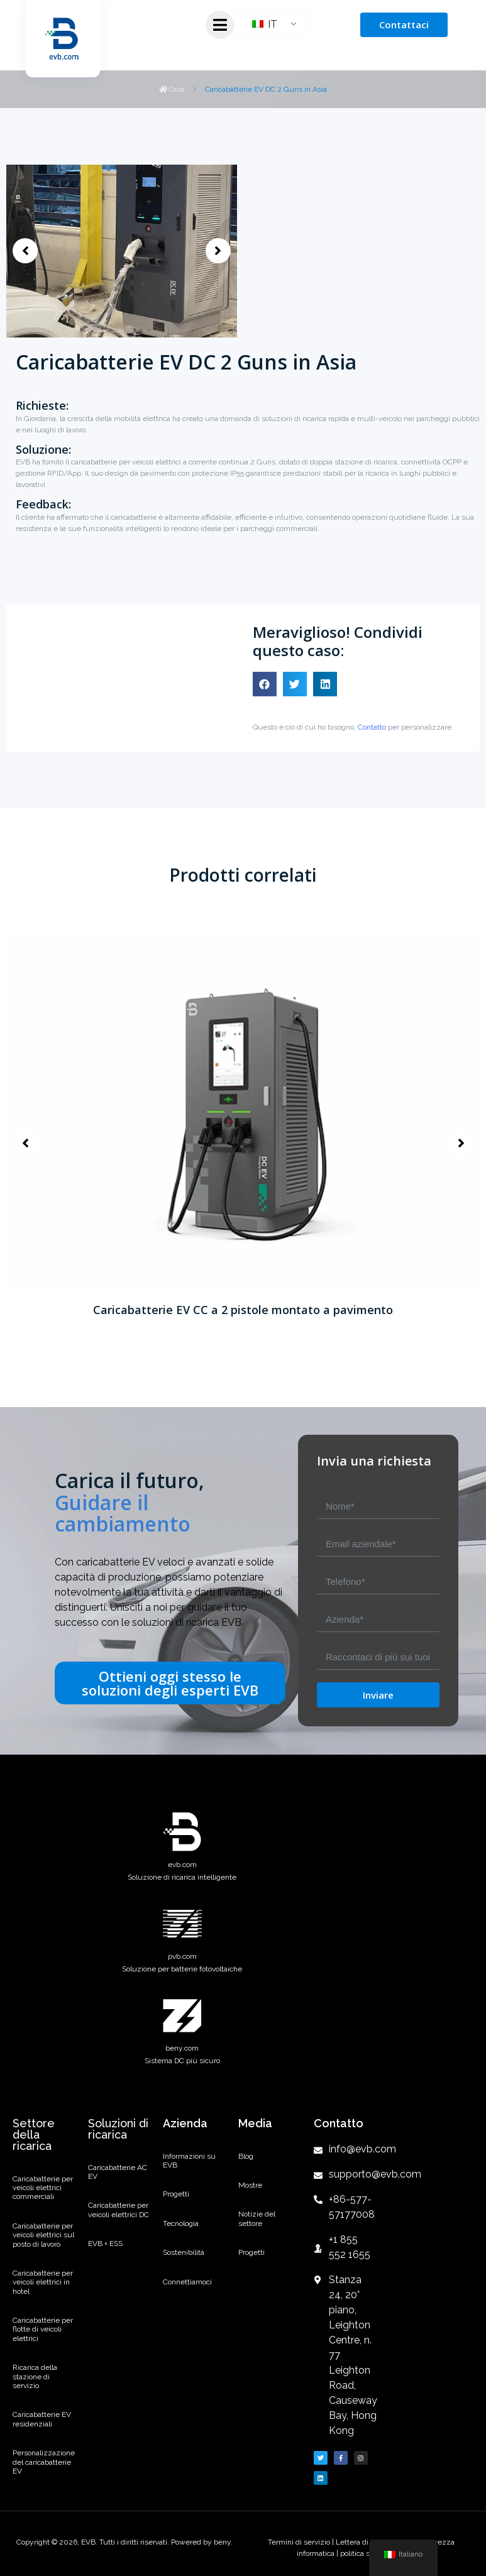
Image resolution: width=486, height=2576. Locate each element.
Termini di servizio (300, 2542)
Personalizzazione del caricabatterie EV (44, 2461)
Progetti (176, 2194)
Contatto (372, 727)
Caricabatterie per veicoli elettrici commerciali (43, 2187)
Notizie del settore (256, 2218)
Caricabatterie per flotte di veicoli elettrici (43, 2329)
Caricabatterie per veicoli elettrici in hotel (43, 2282)
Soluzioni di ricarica (118, 2129)
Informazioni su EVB (189, 2160)
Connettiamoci (187, 2281)
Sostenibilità (183, 2252)
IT (264, 24)
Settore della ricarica (34, 2134)
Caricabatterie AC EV (117, 2172)
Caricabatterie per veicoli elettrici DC (118, 2209)
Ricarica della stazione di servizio (35, 2376)
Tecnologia (181, 2223)
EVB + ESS (105, 2243)
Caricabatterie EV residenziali (42, 2419)
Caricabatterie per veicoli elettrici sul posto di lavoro (43, 2235)
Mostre (250, 2185)
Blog (245, 2156)
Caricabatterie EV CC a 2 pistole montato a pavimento (243, 1309)
